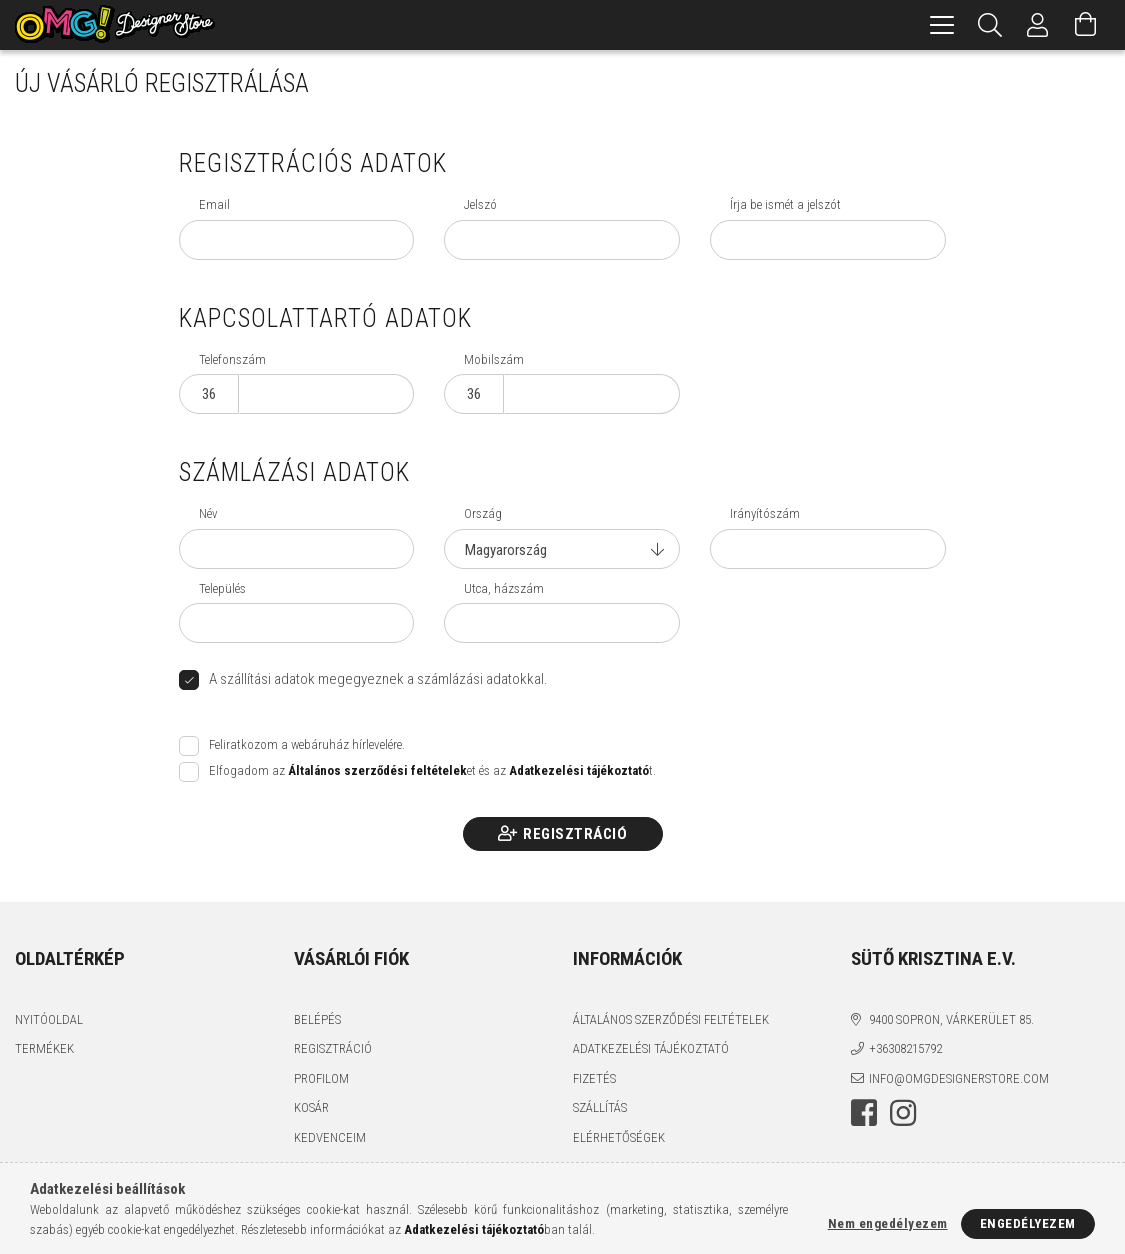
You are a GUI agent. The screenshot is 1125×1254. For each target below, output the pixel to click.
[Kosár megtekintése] (1086, 25)
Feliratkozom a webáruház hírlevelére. (307, 744)
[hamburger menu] (942, 25)
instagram (903, 1113)
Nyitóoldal (49, 1019)
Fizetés (594, 1078)
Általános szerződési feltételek (671, 1019)
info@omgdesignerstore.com (959, 1078)
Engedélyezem (1028, 1223)
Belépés (317, 1019)
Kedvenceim (330, 1137)
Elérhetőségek (619, 1137)
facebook (864, 1113)
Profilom (321, 1078)
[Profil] (1038, 25)
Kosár (311, 1107)
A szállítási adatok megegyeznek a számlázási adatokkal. (378, 679)
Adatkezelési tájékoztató (651, 1048)
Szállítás (600, 1107)
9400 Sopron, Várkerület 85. (951, 1019)
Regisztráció (575, 834)
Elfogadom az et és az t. (432, 770)
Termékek (44, 1048)
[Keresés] (990, 25)
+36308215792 (905, 1048)
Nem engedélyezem (888, 1223)
